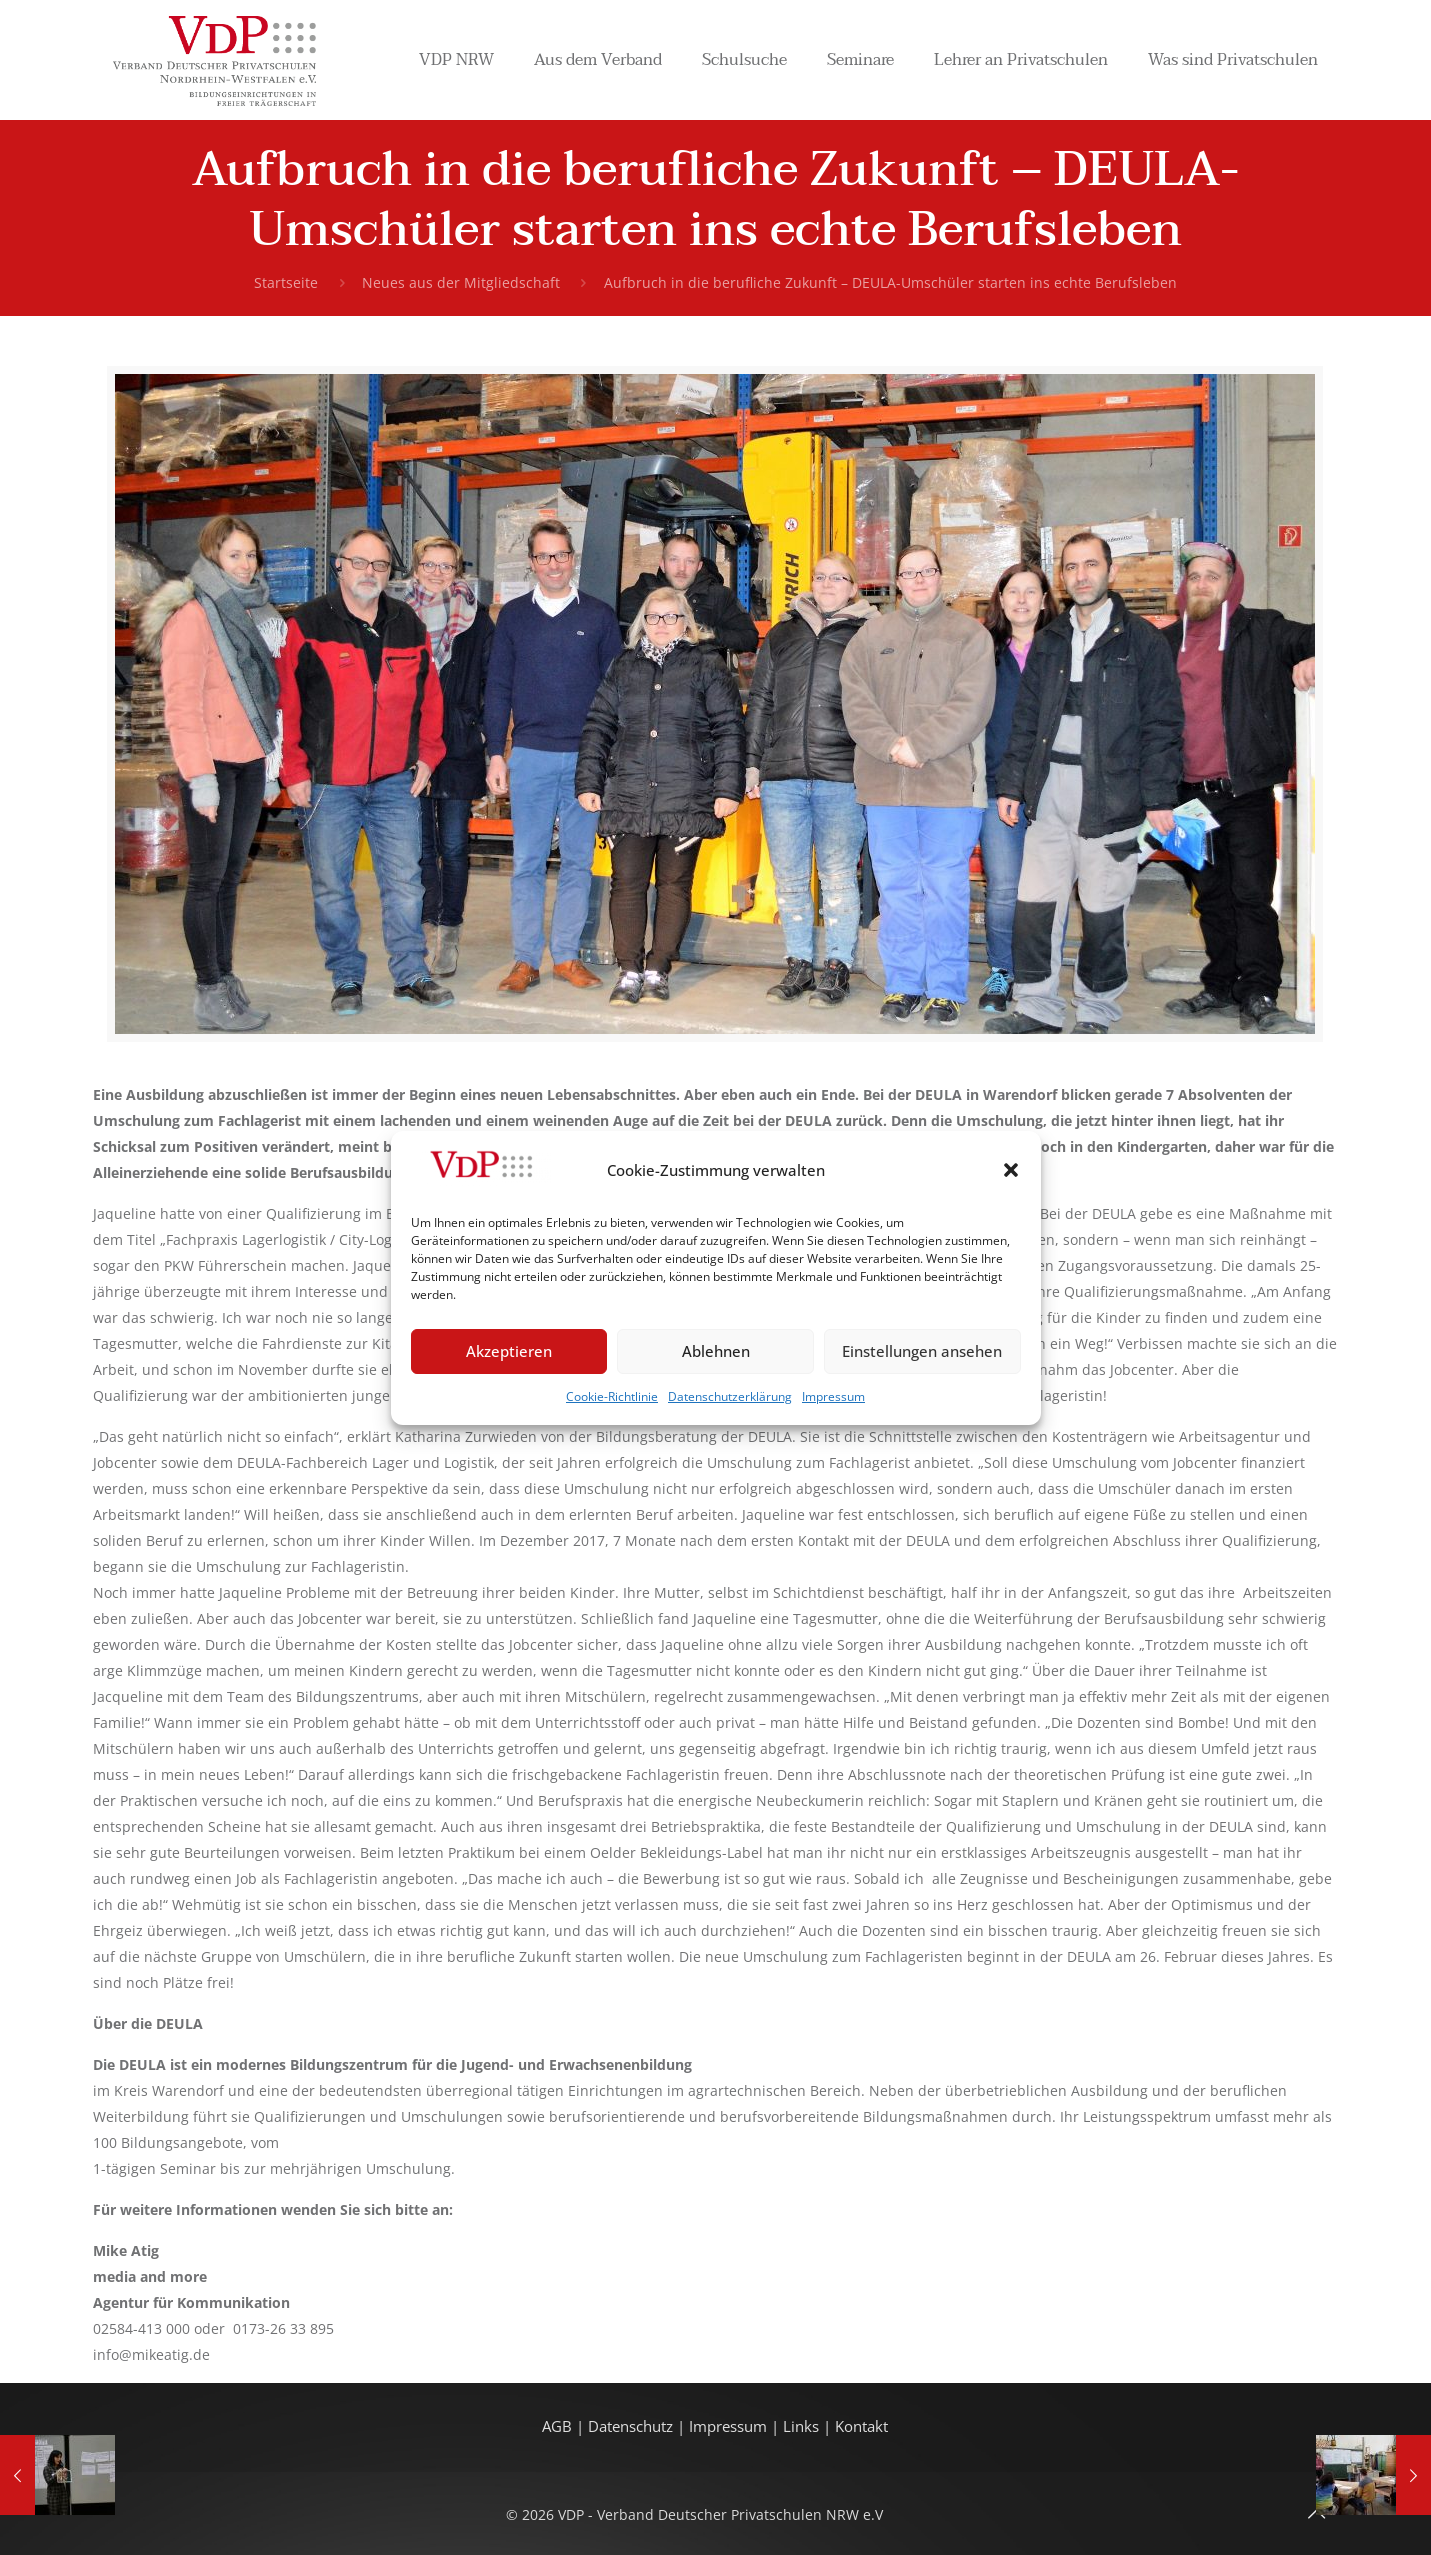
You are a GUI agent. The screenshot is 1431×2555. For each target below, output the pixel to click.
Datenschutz (632, 2426)
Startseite (286, 282)
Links (801, 2426)
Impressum (833, 1396)
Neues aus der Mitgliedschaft (461, 282)
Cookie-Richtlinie (612, 1396)
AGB (559, 2426)
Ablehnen (716, 1351)
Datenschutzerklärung (730, 1396)
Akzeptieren (509, 1351)
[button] (1011, 1170)
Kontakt (861, 2426)
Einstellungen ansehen (922, 1351)
